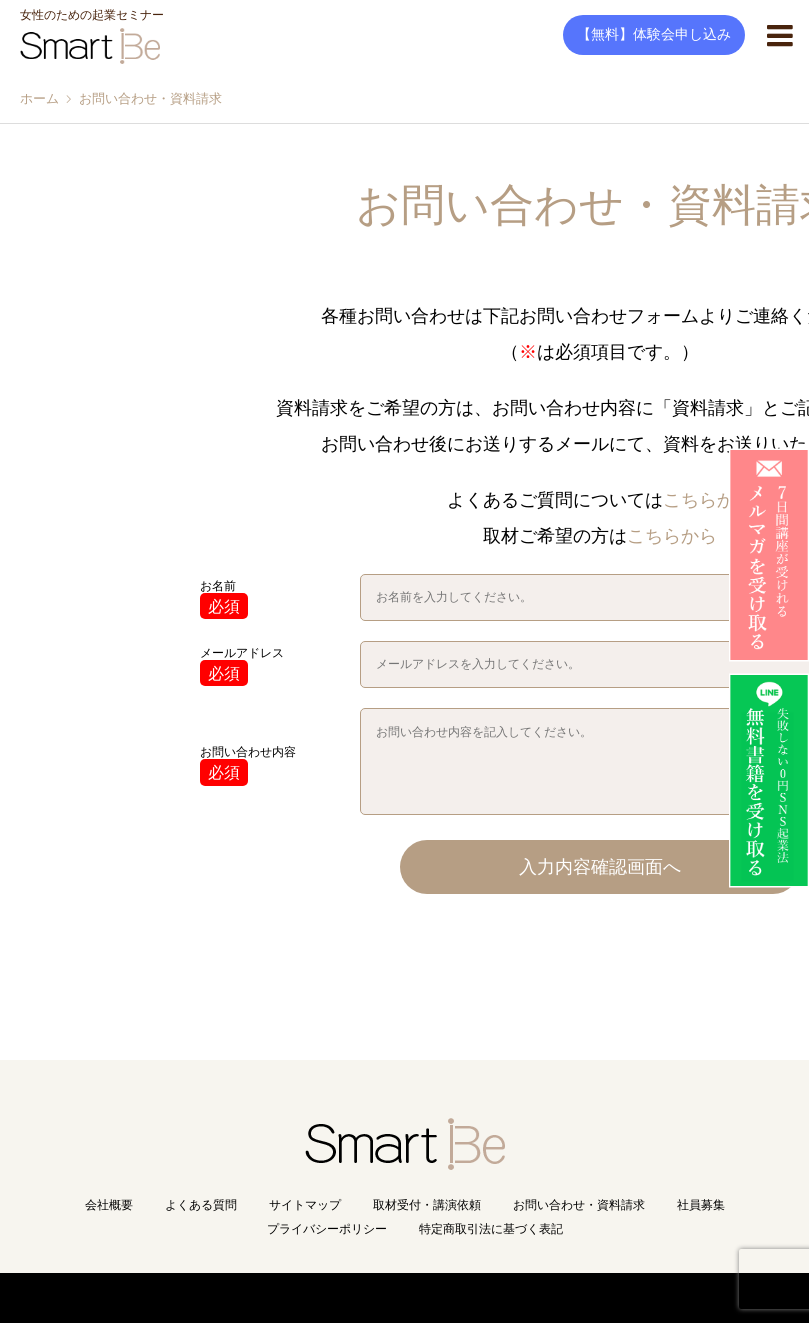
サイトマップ (305, 1205)
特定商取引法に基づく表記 (491, 1229)
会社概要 (109, 1205)
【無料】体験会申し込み (654, 34)
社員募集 (701, 1205)
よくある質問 (201, 1205)
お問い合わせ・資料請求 (579, 1205)
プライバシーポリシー (327, 1229)
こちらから (708, 500)
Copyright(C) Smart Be (361, 1297)
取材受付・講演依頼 (427, 1205)
